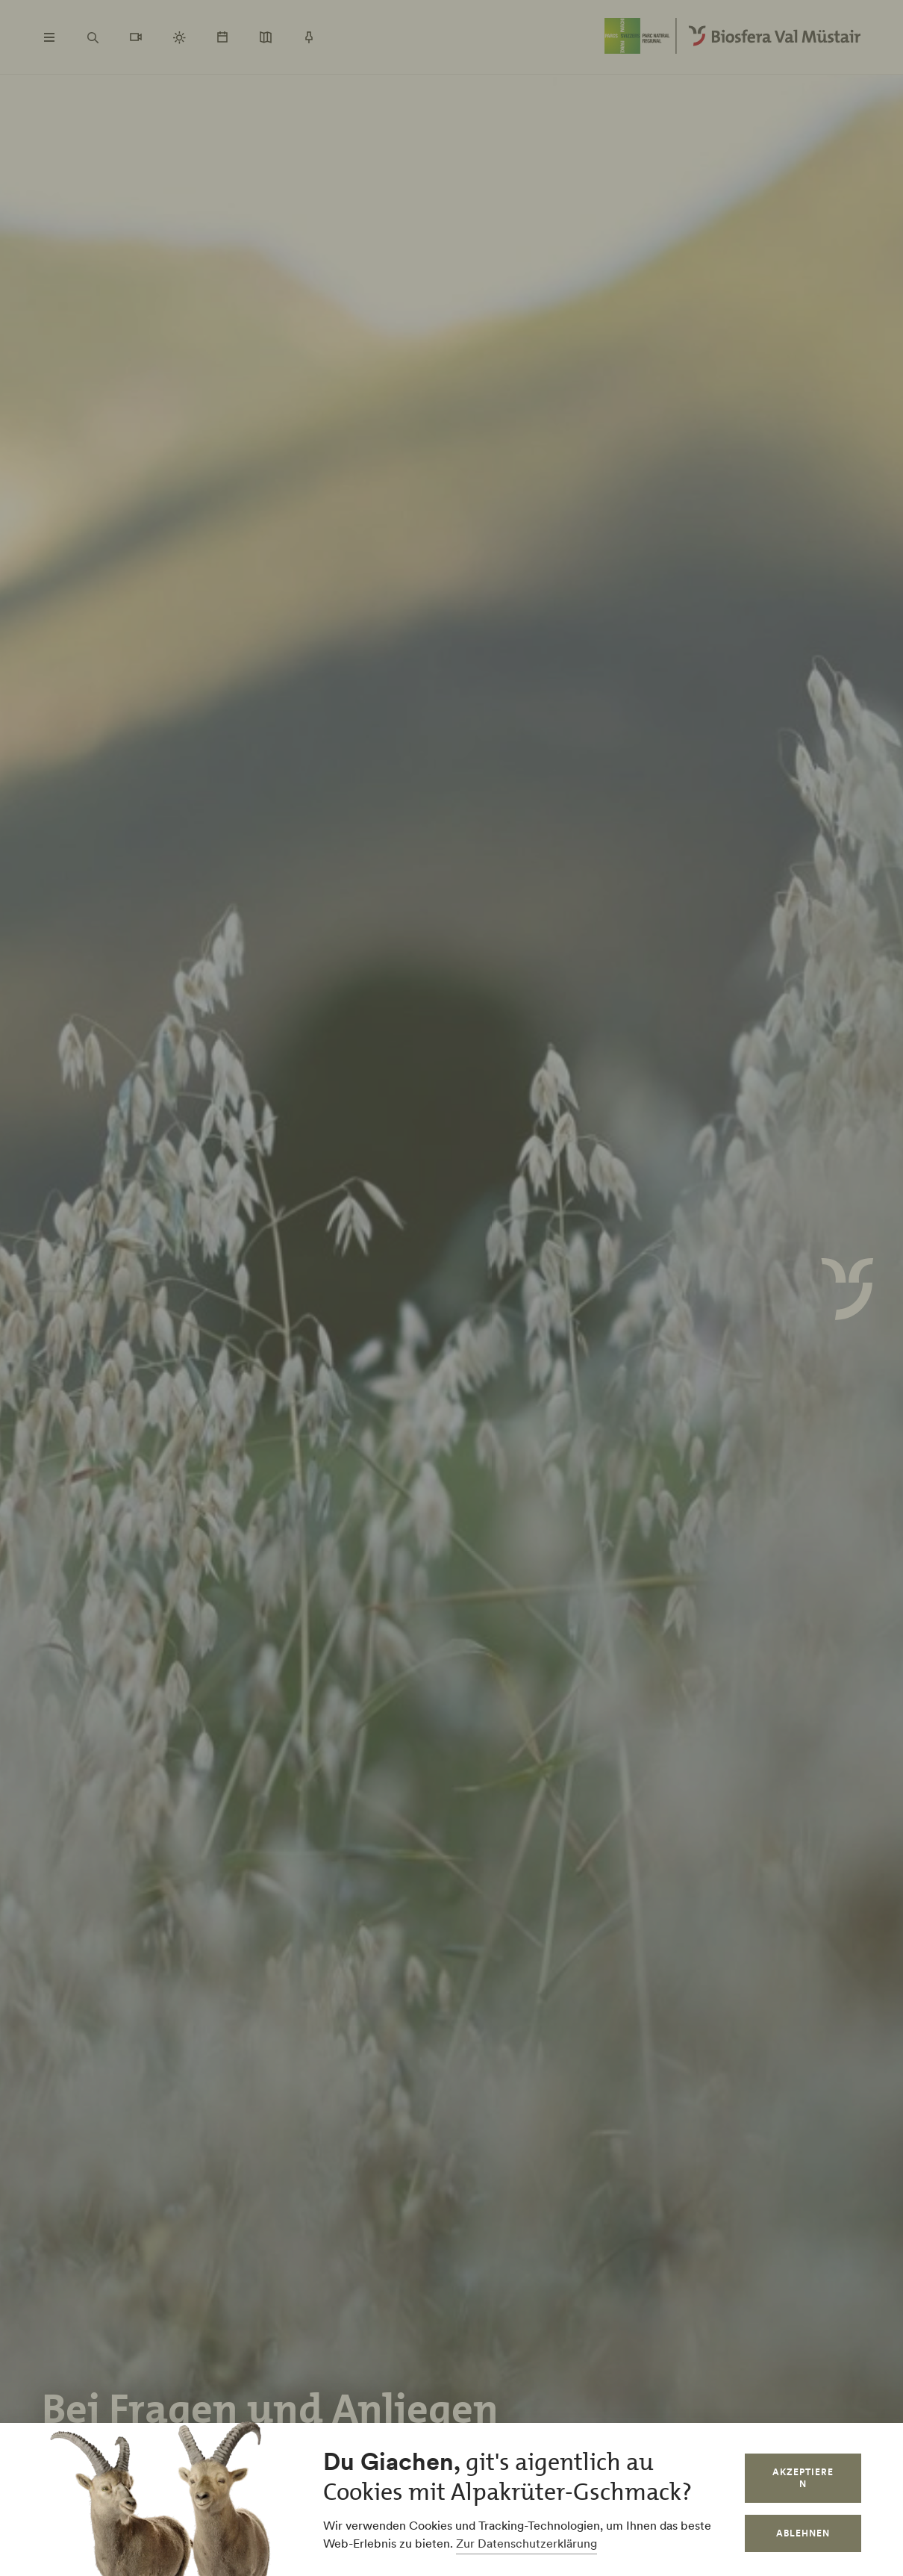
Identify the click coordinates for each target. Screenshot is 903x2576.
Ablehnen (803, 2533)
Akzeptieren (803, 2477)
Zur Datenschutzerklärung (526, 2543)
